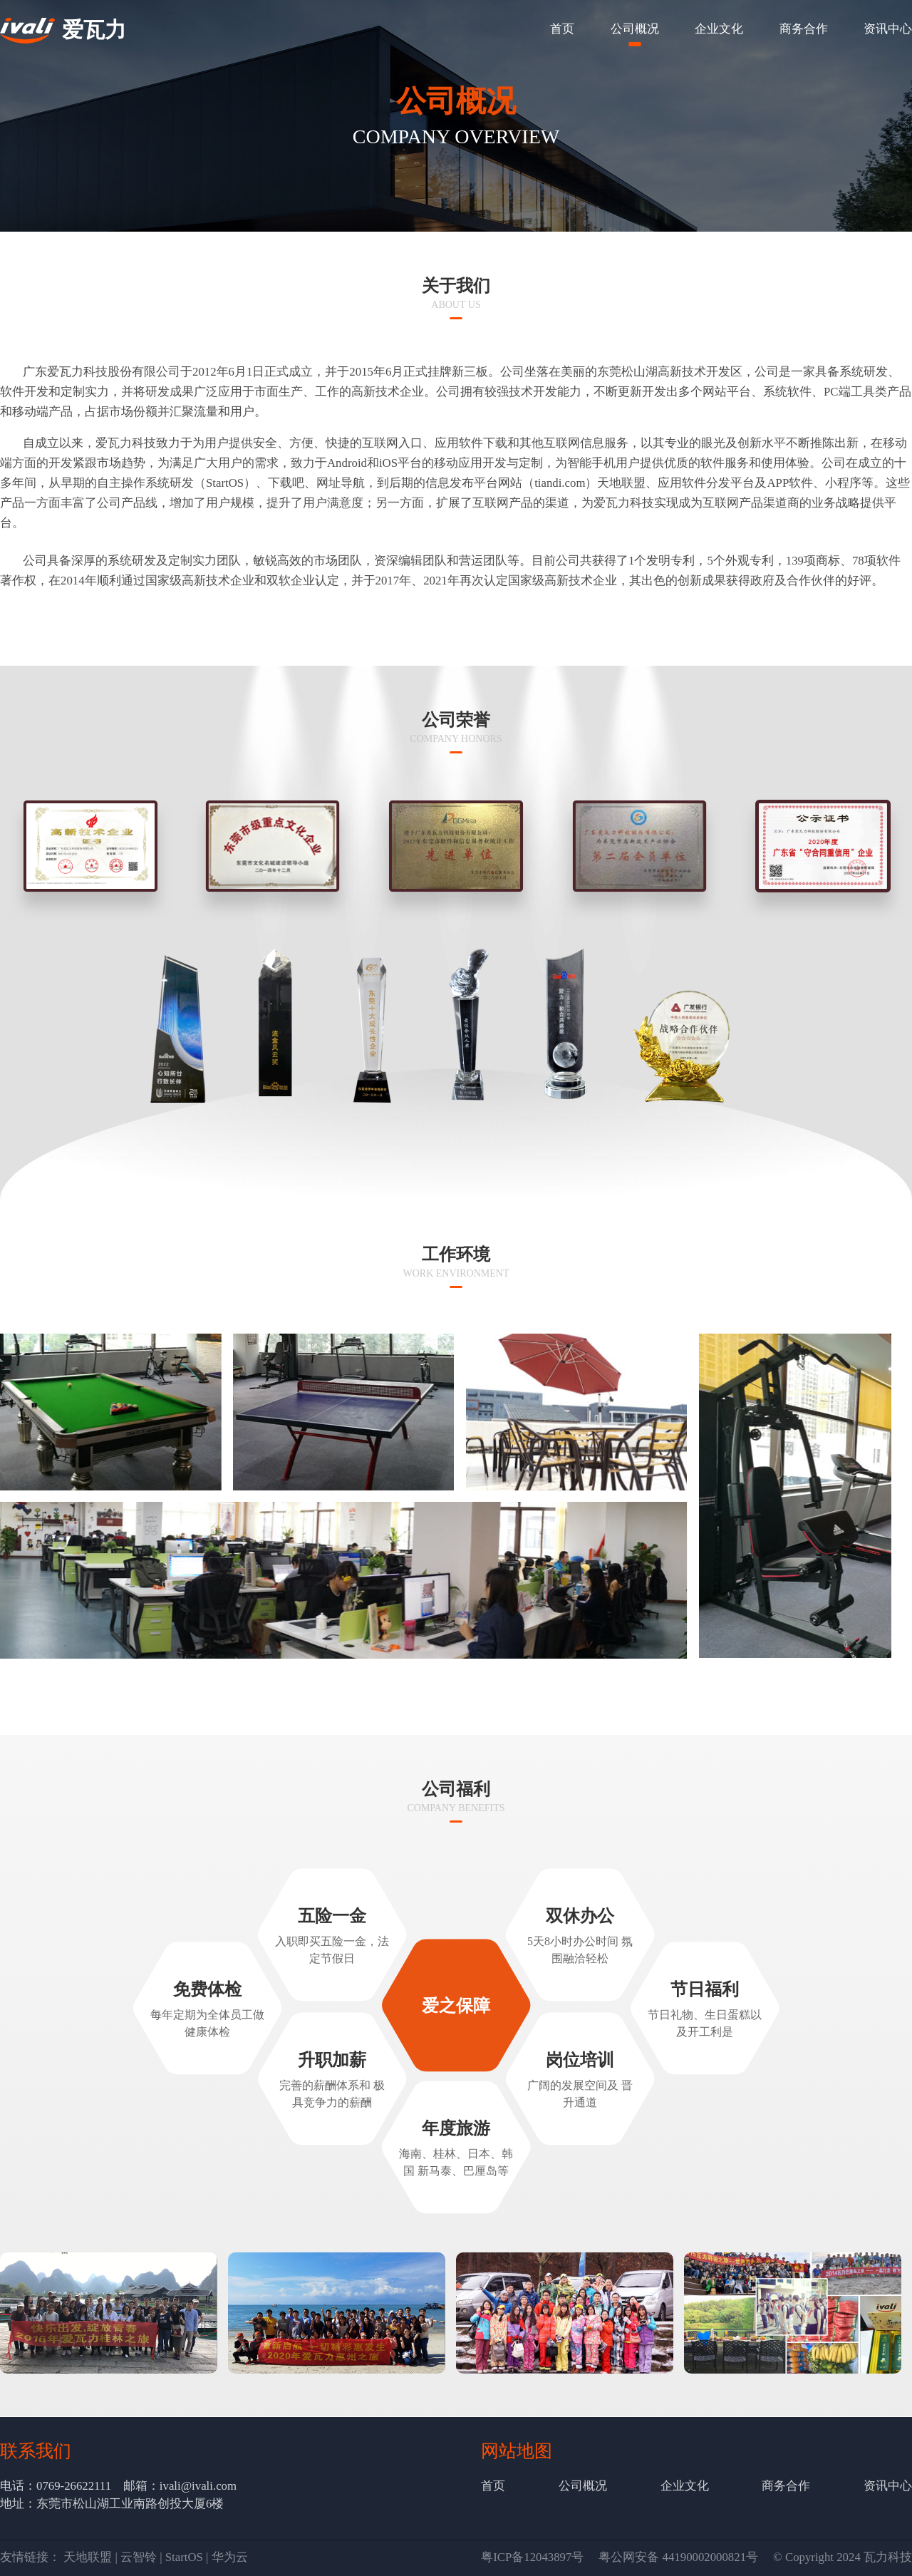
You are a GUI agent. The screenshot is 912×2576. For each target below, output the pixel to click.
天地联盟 (87, 2557)
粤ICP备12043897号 (532, 2557)
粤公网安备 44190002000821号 (678, 2557)
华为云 (230, 2557)
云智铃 (138, 2557)
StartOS (184, 2557)
